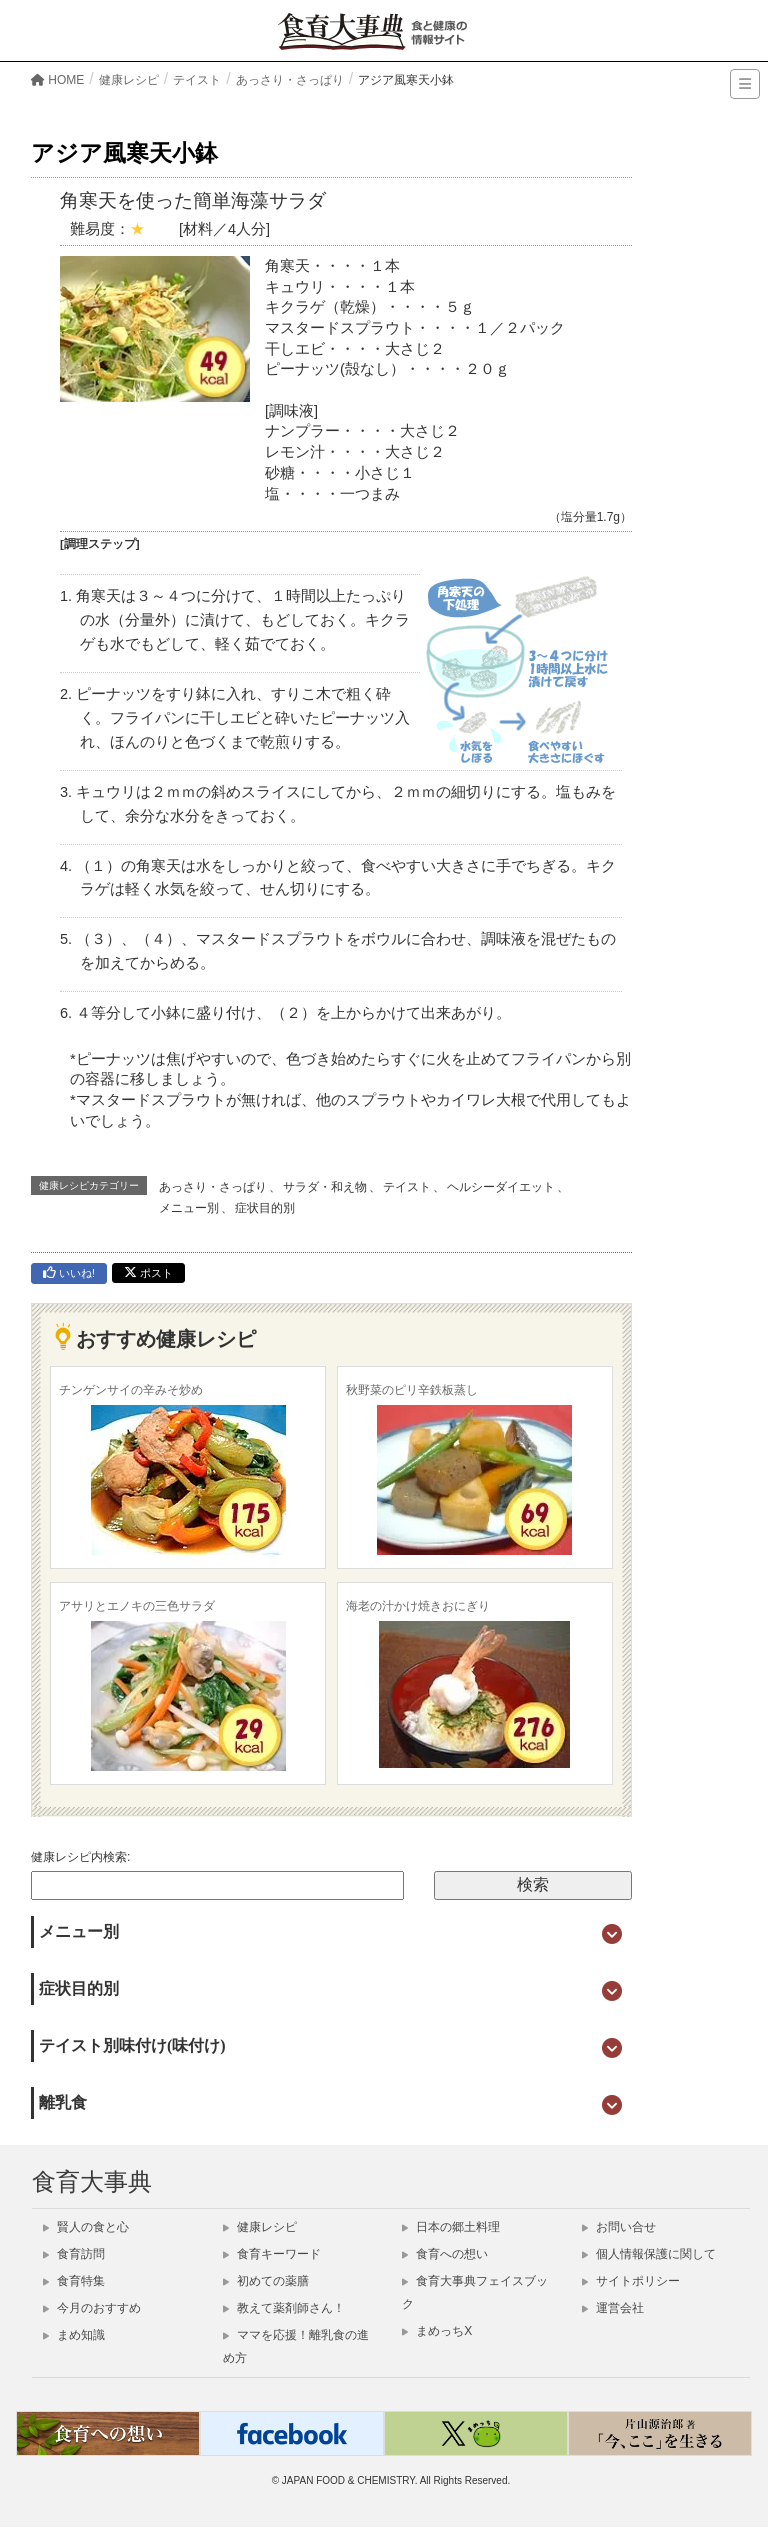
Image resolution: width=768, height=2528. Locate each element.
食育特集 (74, 2281)
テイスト (407, 1187)
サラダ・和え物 (325, 1187)
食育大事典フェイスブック (475, 2292)
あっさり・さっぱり (213, 1187)
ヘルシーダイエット (501, 1187)
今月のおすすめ (92, 2308)
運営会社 (613, 2308)
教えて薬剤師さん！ (284, 2308)
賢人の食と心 (86, 2227)
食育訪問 (74, 2254)
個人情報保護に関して (649, 2254)
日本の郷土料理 (451, 2227)
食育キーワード (272, 2254)
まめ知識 (74, 2335)
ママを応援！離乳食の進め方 (296, 2346)
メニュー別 (189, 1208)
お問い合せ (619, 2227)
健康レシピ (260, 2227)
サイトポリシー (631, 2281)
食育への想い (445, 2254)
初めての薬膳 (266, 2281)
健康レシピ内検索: (80, 1857)
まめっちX (437, 2331)
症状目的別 (265, 1208)
